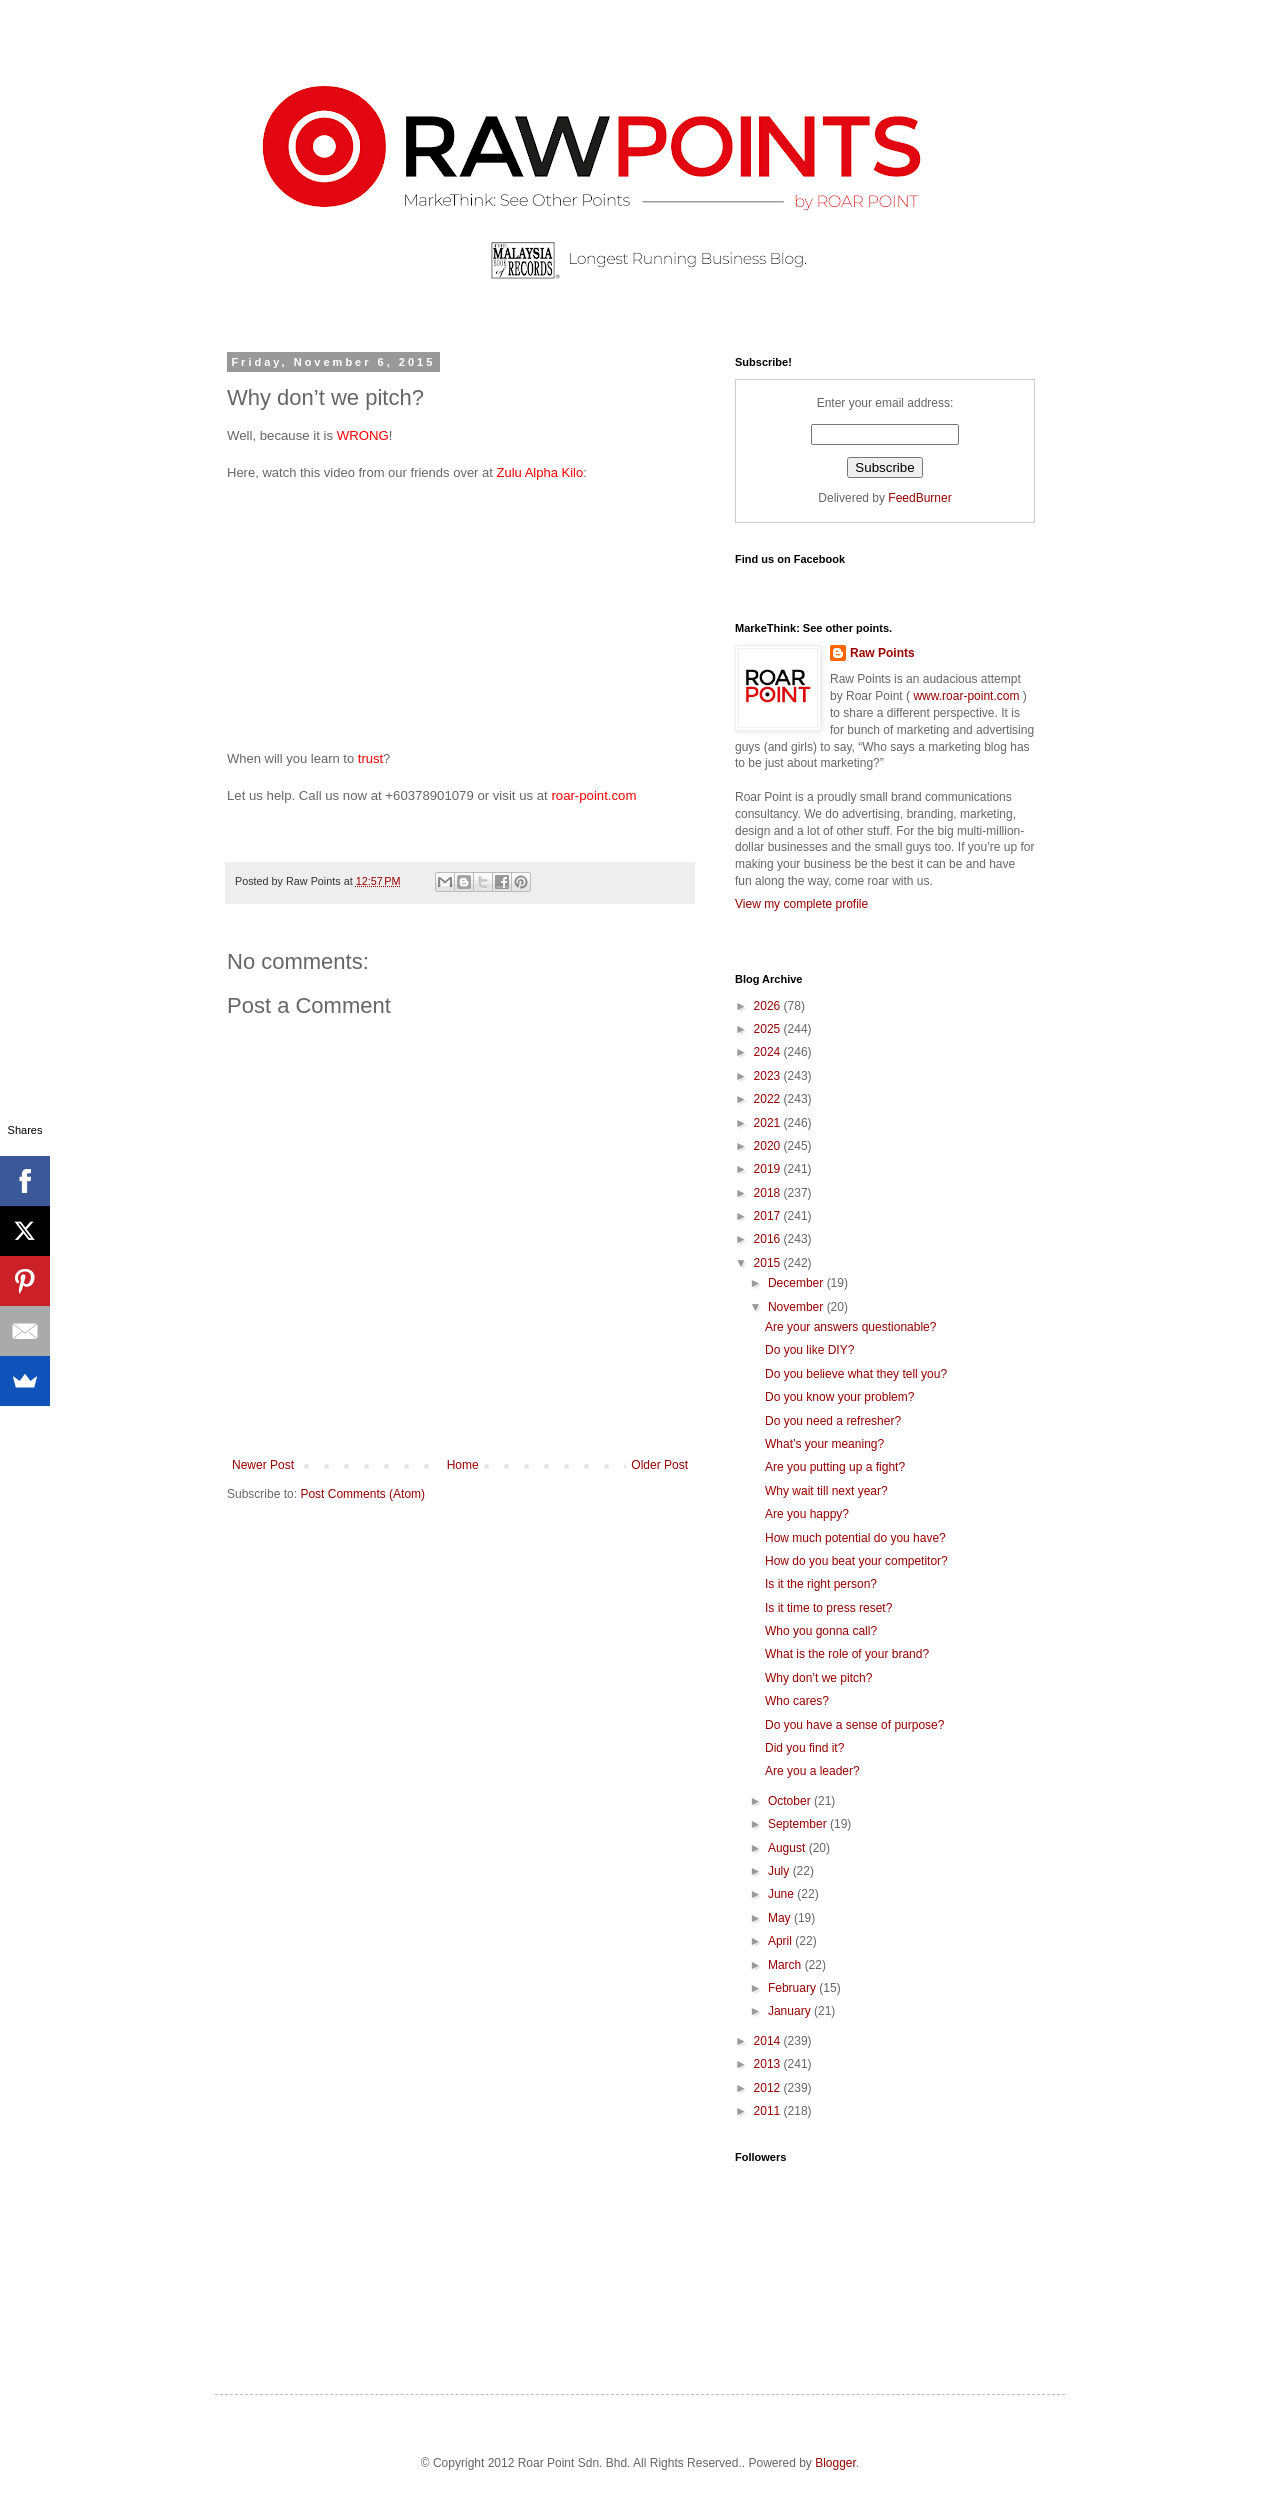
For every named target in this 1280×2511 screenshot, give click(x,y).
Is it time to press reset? (828, 1608)
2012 (769, 2088)
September (799, 1824)
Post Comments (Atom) (362, 1494)
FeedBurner (919, 498)
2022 (769, 1099)
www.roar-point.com (966, 696)
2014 (769, 2041)
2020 (769, 1146)
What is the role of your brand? (847, 1654)
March (786, 1965)
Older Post (659, 1465)
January (791, 2011)
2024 (769, 1052)
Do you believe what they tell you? (856, 1374)
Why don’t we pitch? (818, 1678)
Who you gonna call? (821, 1631)
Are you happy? (807, 1514)
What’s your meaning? (824, 1444)
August (788, 1848)
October (791, 1801)
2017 (769, 1216)
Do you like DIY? (809, 1350)
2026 (769, 1006)
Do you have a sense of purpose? (854, 1725)
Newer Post (263, 1465)
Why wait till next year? (826, 1491)
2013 (769, 2064)
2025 (769, 1029)
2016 (769, 1239)
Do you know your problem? (839, 1397)
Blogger (835, 2463)
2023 (769, 1076)
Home (463, 1465)
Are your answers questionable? (850, 1327)
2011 (769, 2111)
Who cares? (797, 1701)
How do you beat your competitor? (856, 1561)
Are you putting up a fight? (835, 1467)
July (780, 1871)
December (797, 1283)
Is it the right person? (821, 1584)
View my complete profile (801, 904)
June (782, 1894)
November (797, 1307)
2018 (769, 1193)
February (793, 1988)
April (781, 1941)
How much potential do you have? (855, 1538)
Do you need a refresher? (833, 1421)
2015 (769, 1263)
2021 (769, 1123)
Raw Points (882, 653)
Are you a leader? (812, 1771)
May (781, 1918)
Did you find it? (804, 1748)
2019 (769, 1169)
